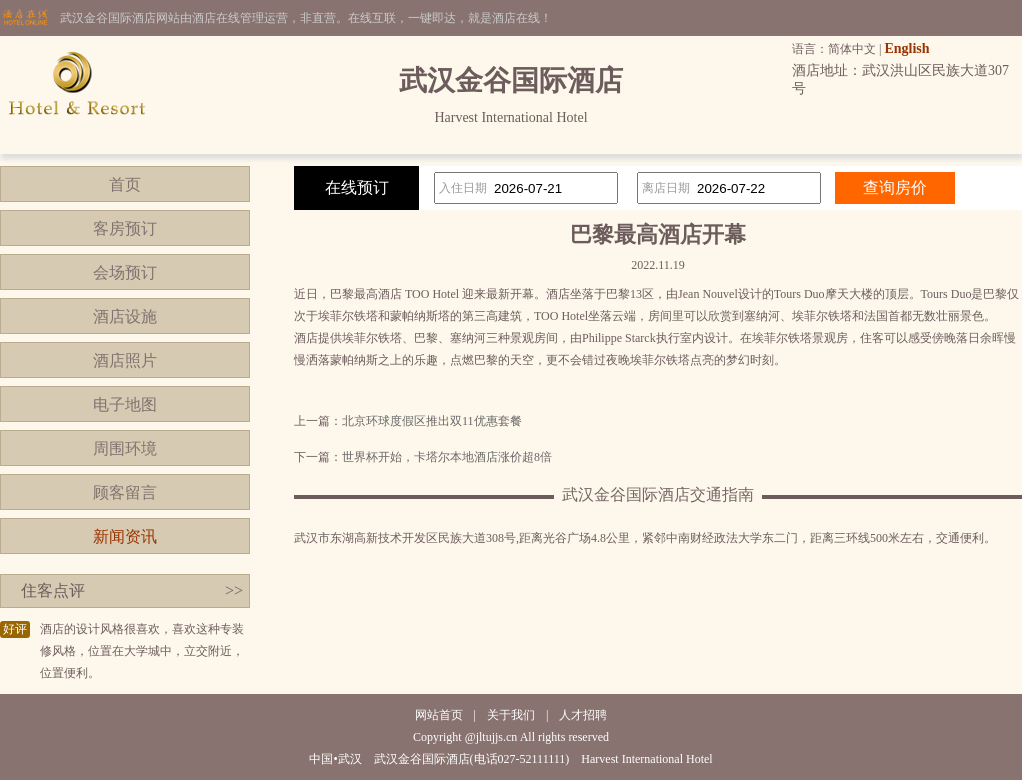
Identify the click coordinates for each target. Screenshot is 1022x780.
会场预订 (125, 272)
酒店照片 (125, 360)
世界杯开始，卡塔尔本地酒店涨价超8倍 (447, 457)
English (906, 48)
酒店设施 (125, 316)
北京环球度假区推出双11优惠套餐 (432, 421)
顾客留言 (125, 492)
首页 (125, 184)
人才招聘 (583, 715)
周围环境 (125, 448)
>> (234, 590)
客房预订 (125, 228)
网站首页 (439, 715)
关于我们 (511, 715)
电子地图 (125, 404)
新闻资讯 (125, 536)
